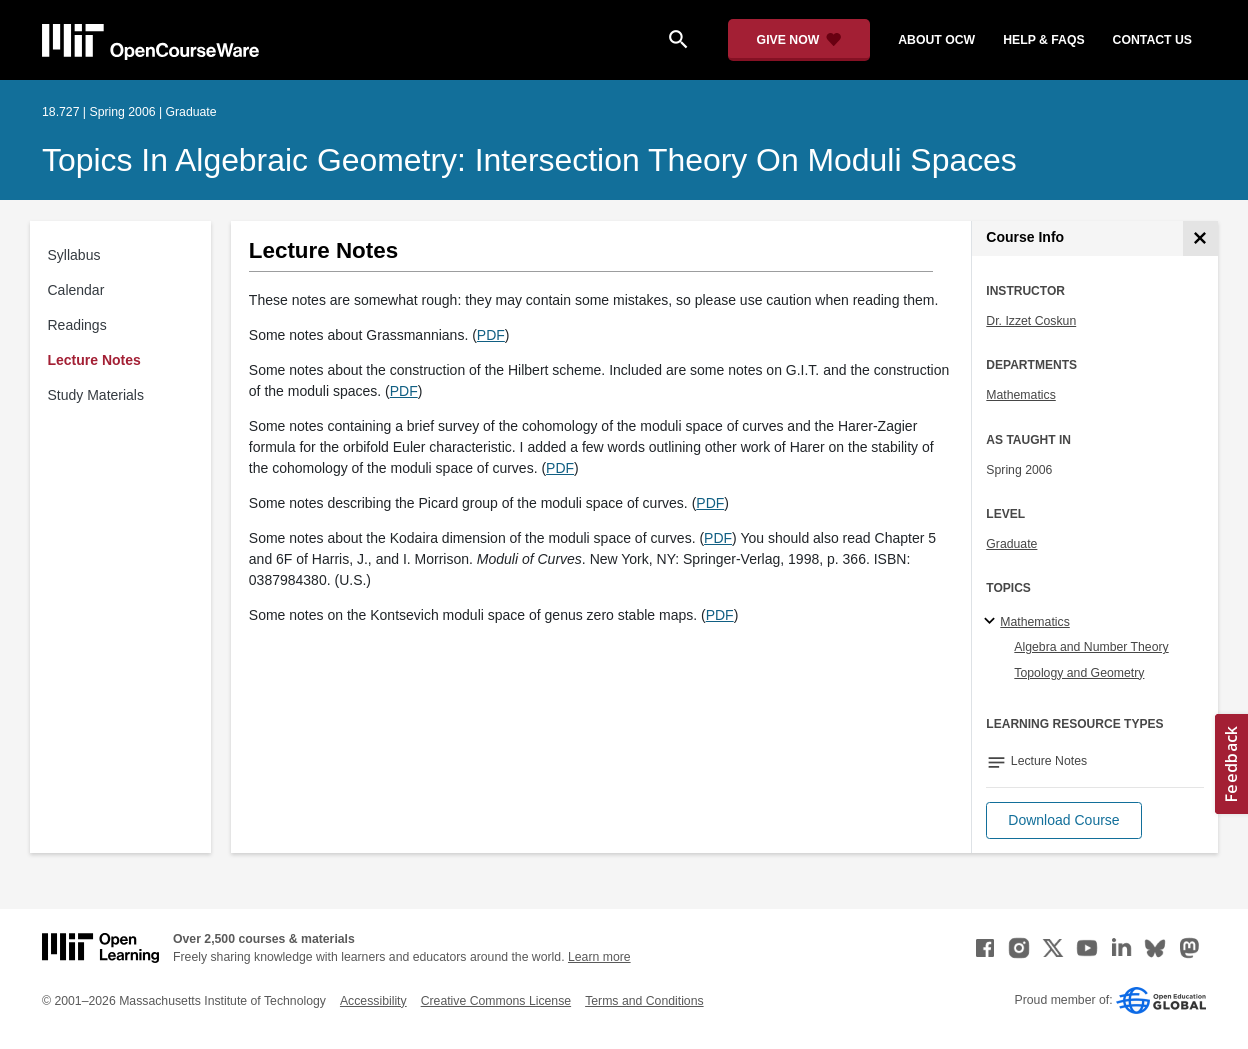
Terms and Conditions (644, 1001)
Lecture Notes (94, 360)
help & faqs (1043, 40)
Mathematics (1020, 395)
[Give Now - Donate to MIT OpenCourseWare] (799, 40)
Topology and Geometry (1079, 673)
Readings (77, 325)
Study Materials (96, 395)
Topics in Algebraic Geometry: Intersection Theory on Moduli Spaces (529, 160)
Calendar (76, 290)
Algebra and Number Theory (1091, 647)
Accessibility (373, 1001)
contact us (1152, 40)
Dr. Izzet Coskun (1031, 321)
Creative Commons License (496, 1001)
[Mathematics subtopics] (992, 622)
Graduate (1011, 544)
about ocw (936, 40)
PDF (491, 335)
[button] (1063, 820)
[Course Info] (1200, 238)
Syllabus (74, 255)
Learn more (599, 957)
